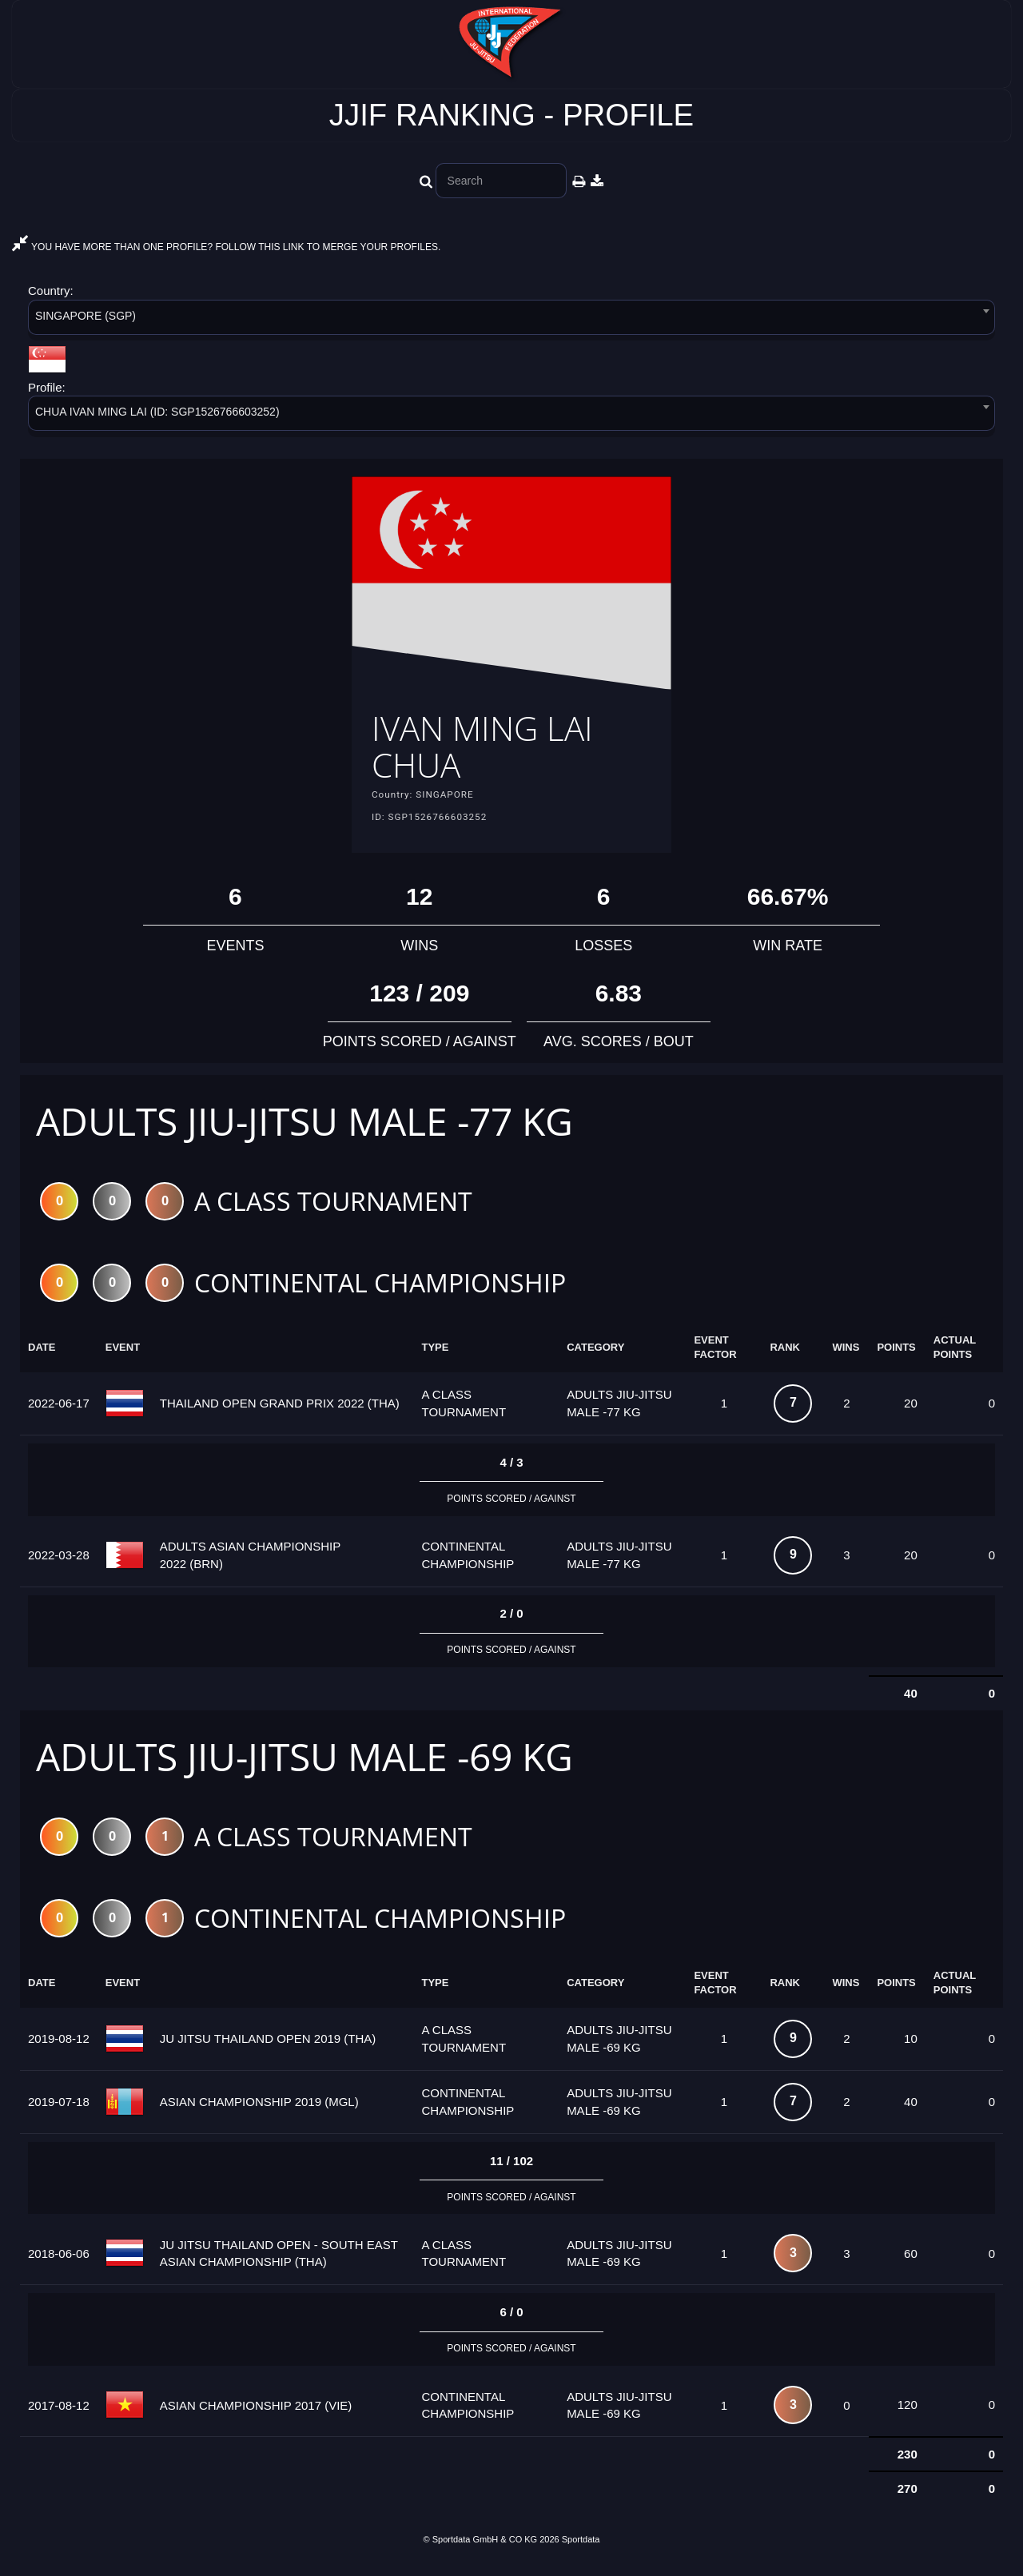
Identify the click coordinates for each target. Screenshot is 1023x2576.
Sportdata (581, 2549)
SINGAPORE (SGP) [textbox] (85, 315)
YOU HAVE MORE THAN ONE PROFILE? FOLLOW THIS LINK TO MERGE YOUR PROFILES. (226, 247)
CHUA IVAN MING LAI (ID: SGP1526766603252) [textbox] (157, 411)
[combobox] (511, 320)
